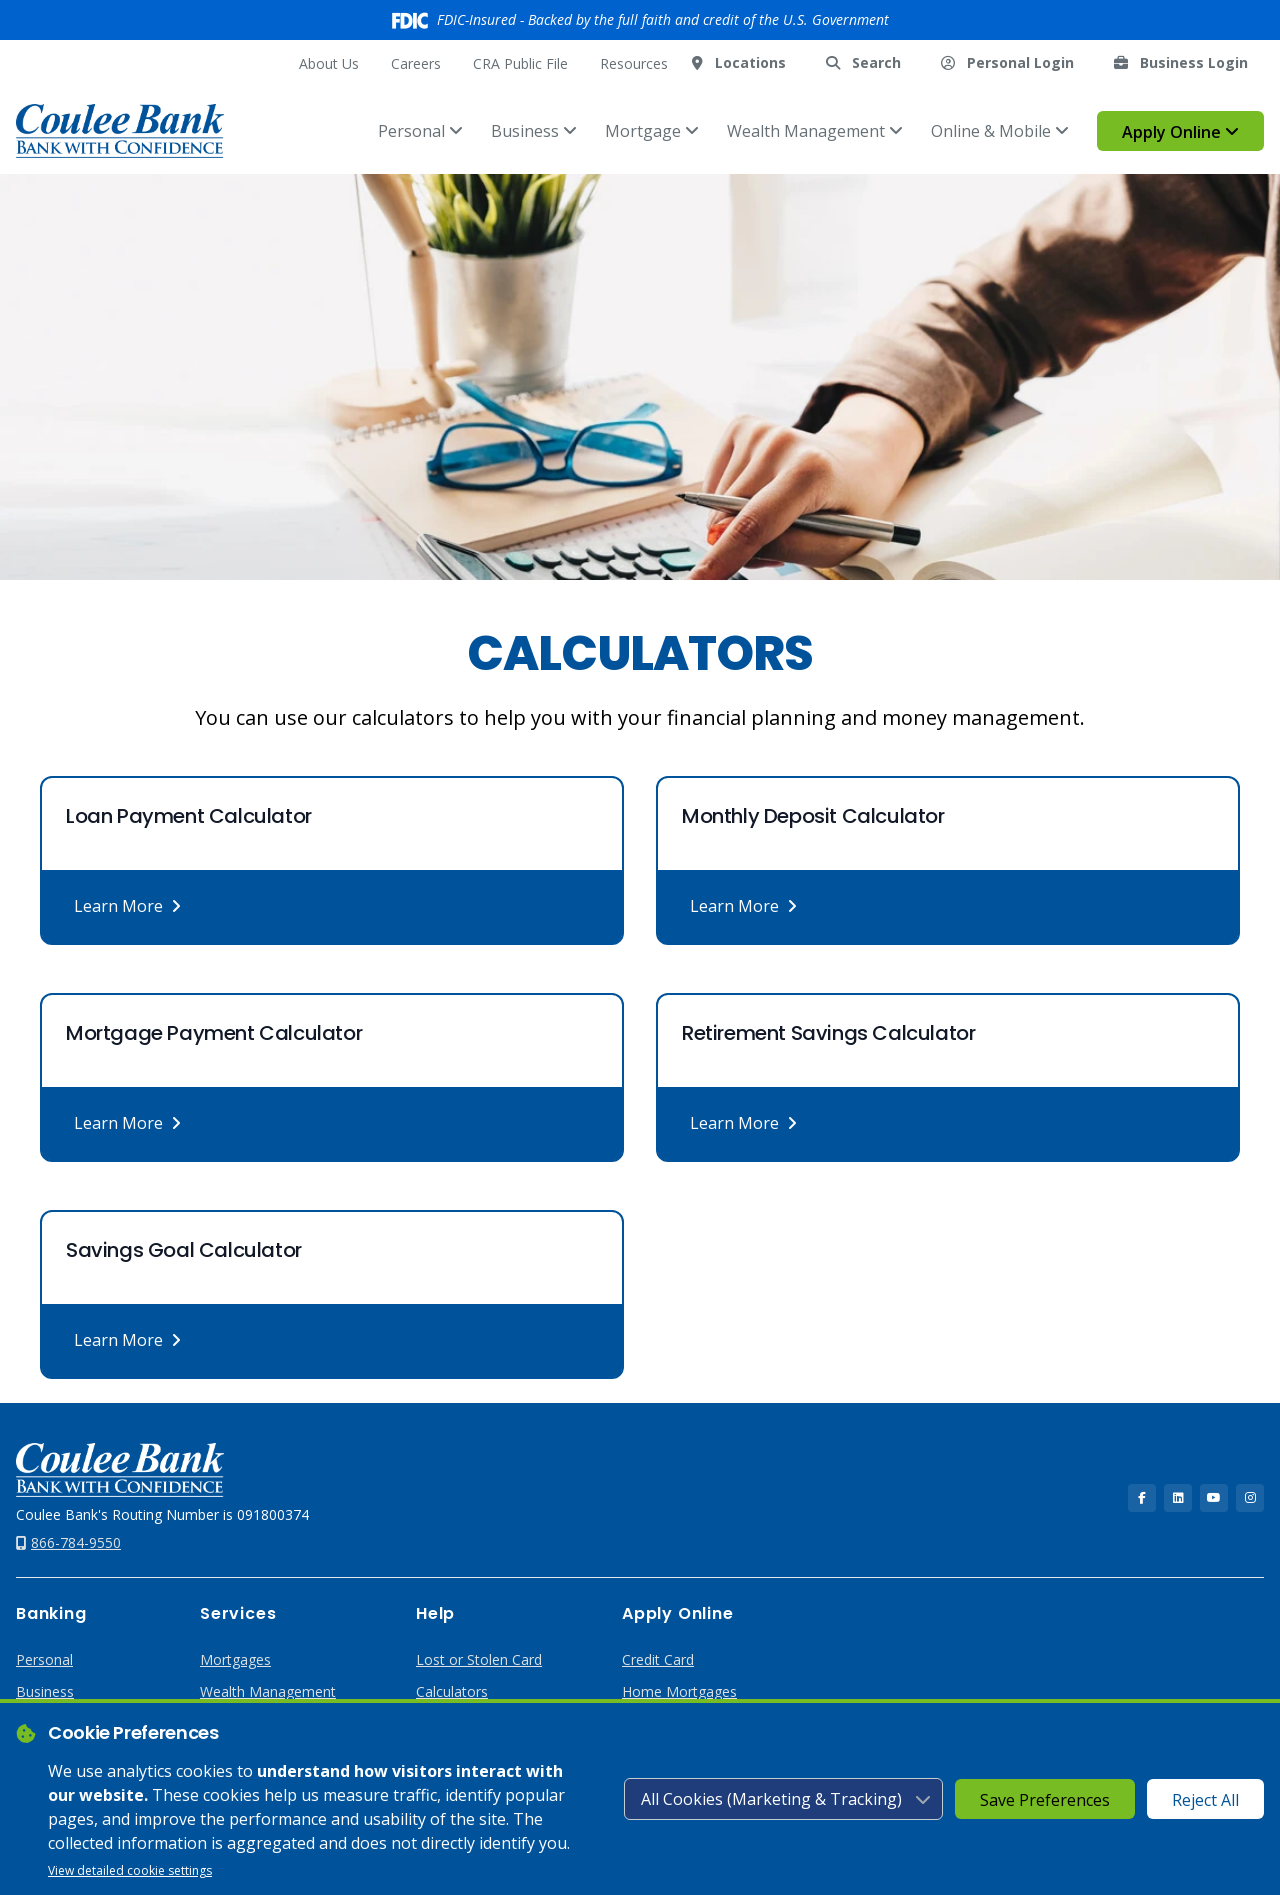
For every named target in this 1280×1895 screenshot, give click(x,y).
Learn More (127, 906)
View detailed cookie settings (130, 1870)
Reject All (1205, 1800)
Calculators (452, 1691)
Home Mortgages (679, 1691)
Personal (420, 131)
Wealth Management (815, 131)
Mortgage (652, 131)
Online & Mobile (1000, 131)
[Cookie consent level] (783, 1799)
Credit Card (658, 1659)
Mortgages (235, 1659)
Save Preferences (1045, 1800)
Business (534, 131)
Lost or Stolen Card (479, 1659)
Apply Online (1180, 132)
